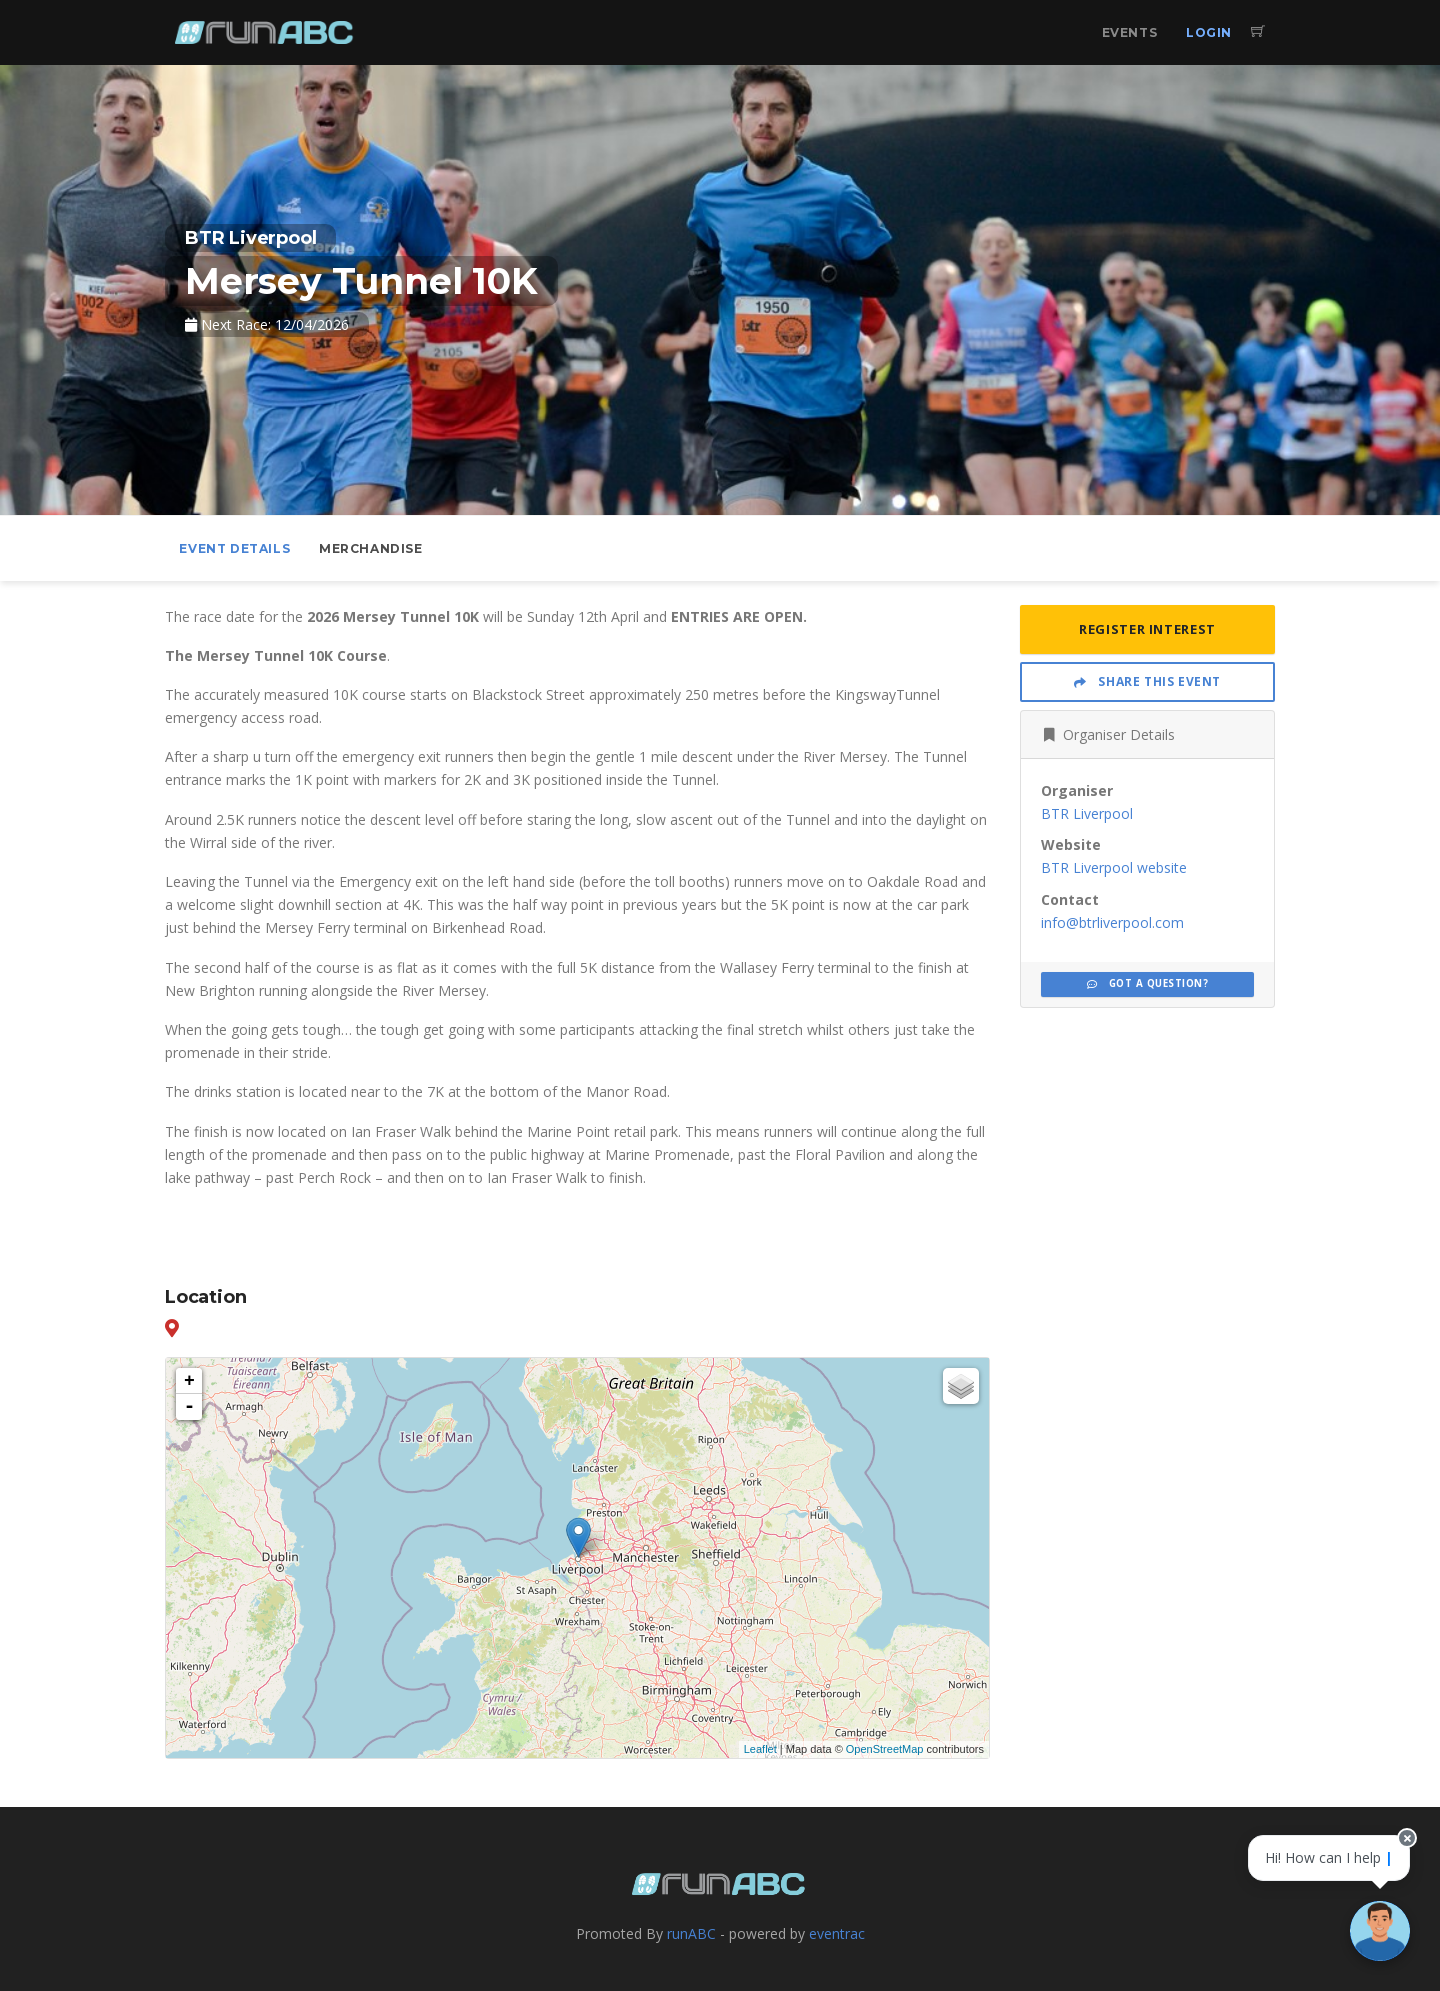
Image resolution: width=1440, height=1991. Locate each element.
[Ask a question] (1380, 1931)
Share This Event (1147, 681)
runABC (691, 1933)
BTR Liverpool (1087, 813)
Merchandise (371, 548)
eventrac (837, 1933)
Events (1130, 32)
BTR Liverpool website (1114, 867)
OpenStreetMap (885, 1749)
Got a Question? (1147, 983)
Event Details (234, 548)
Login (1209, 32)
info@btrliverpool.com (1112, 922)
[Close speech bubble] (1407, 1838)
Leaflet (760, 1749)
